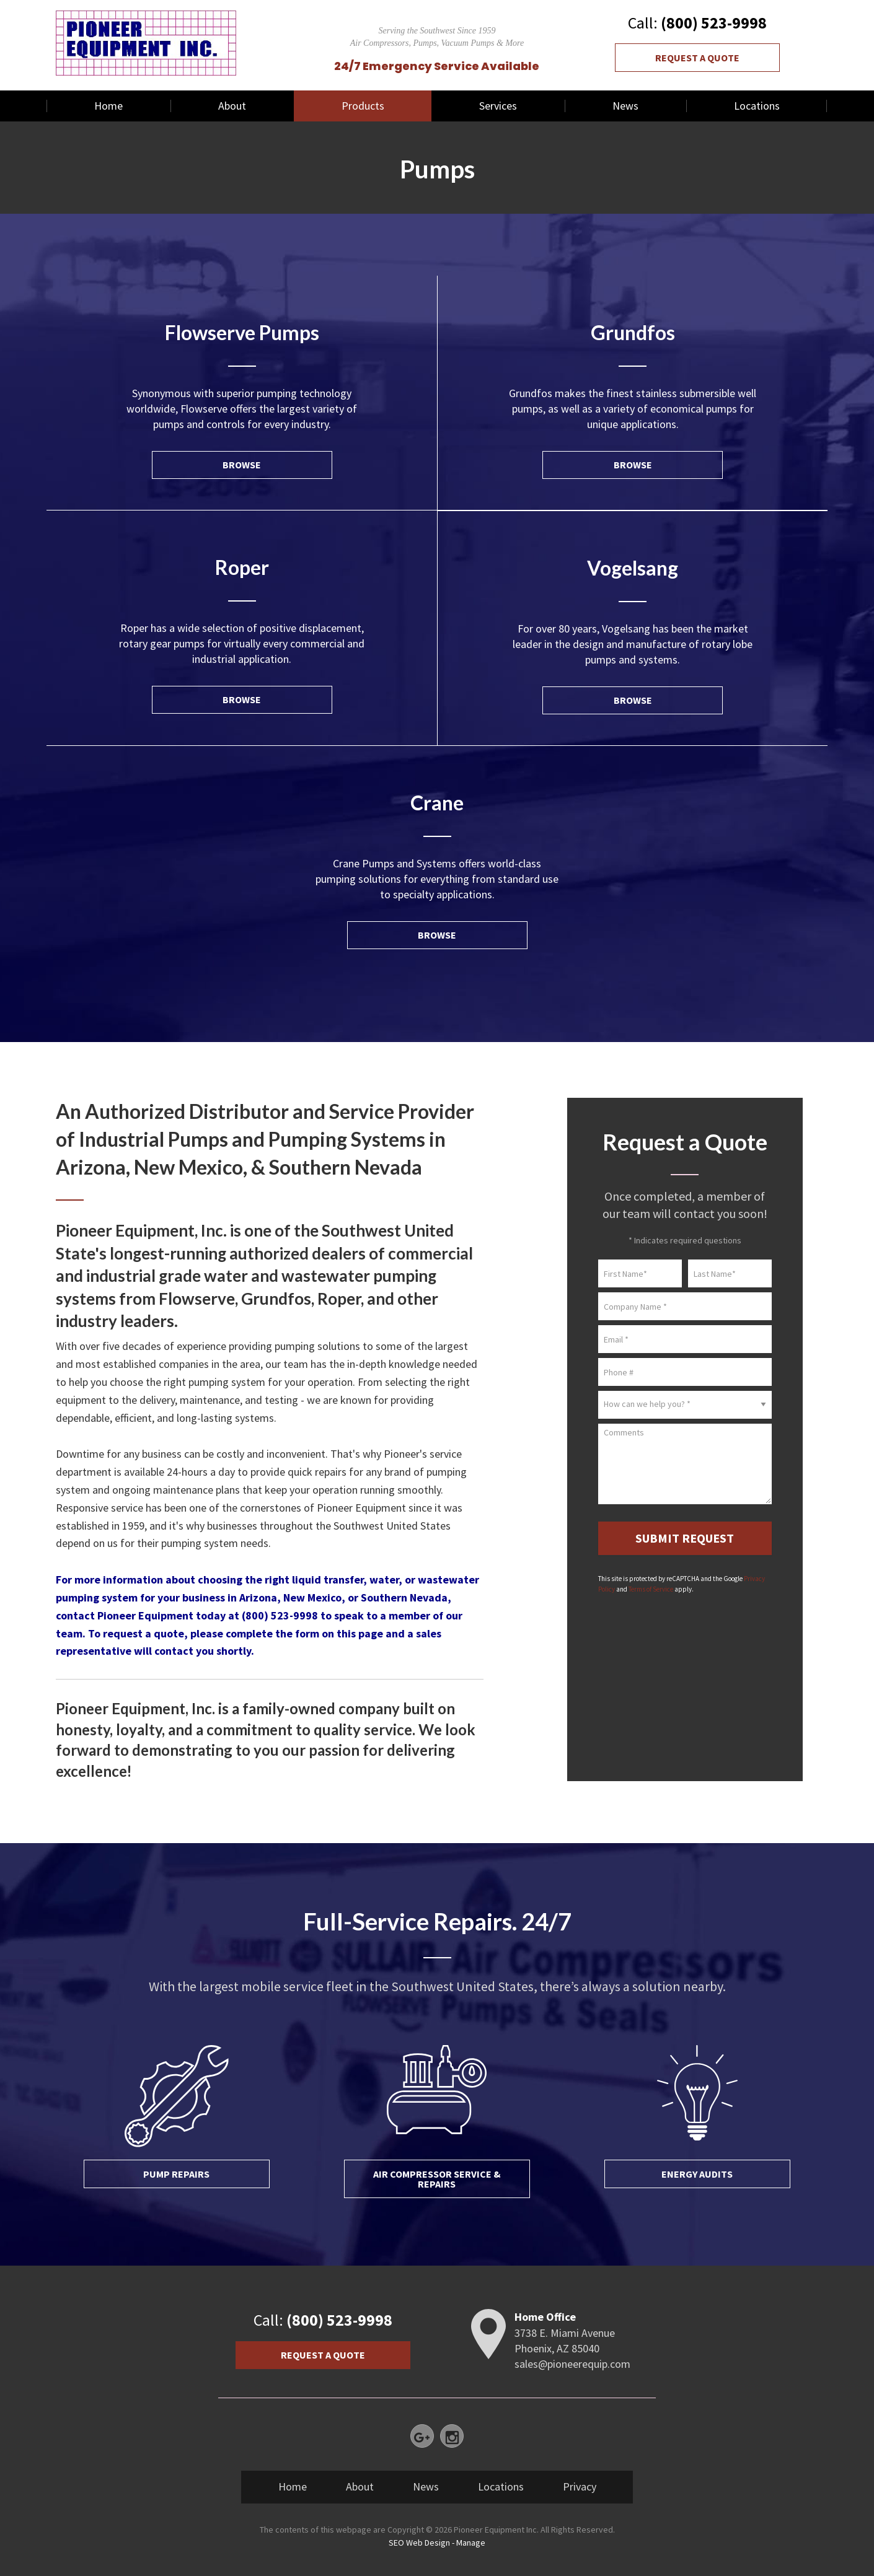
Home (108, 106)
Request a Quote (697, 57)
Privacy (579, 2486)
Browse (242, 464)
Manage (470, 2542)
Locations (757, 106)
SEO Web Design (419, 2542)
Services (498, 106)
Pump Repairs (176, 2174)
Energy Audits (697, 2174)
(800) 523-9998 (714, 22)
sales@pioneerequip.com (572, 2364)
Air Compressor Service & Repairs (437, 2179)
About (232, 106)
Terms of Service (651, 1589)
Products (363, 106)
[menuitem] (108, 105)
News (625, 106)
